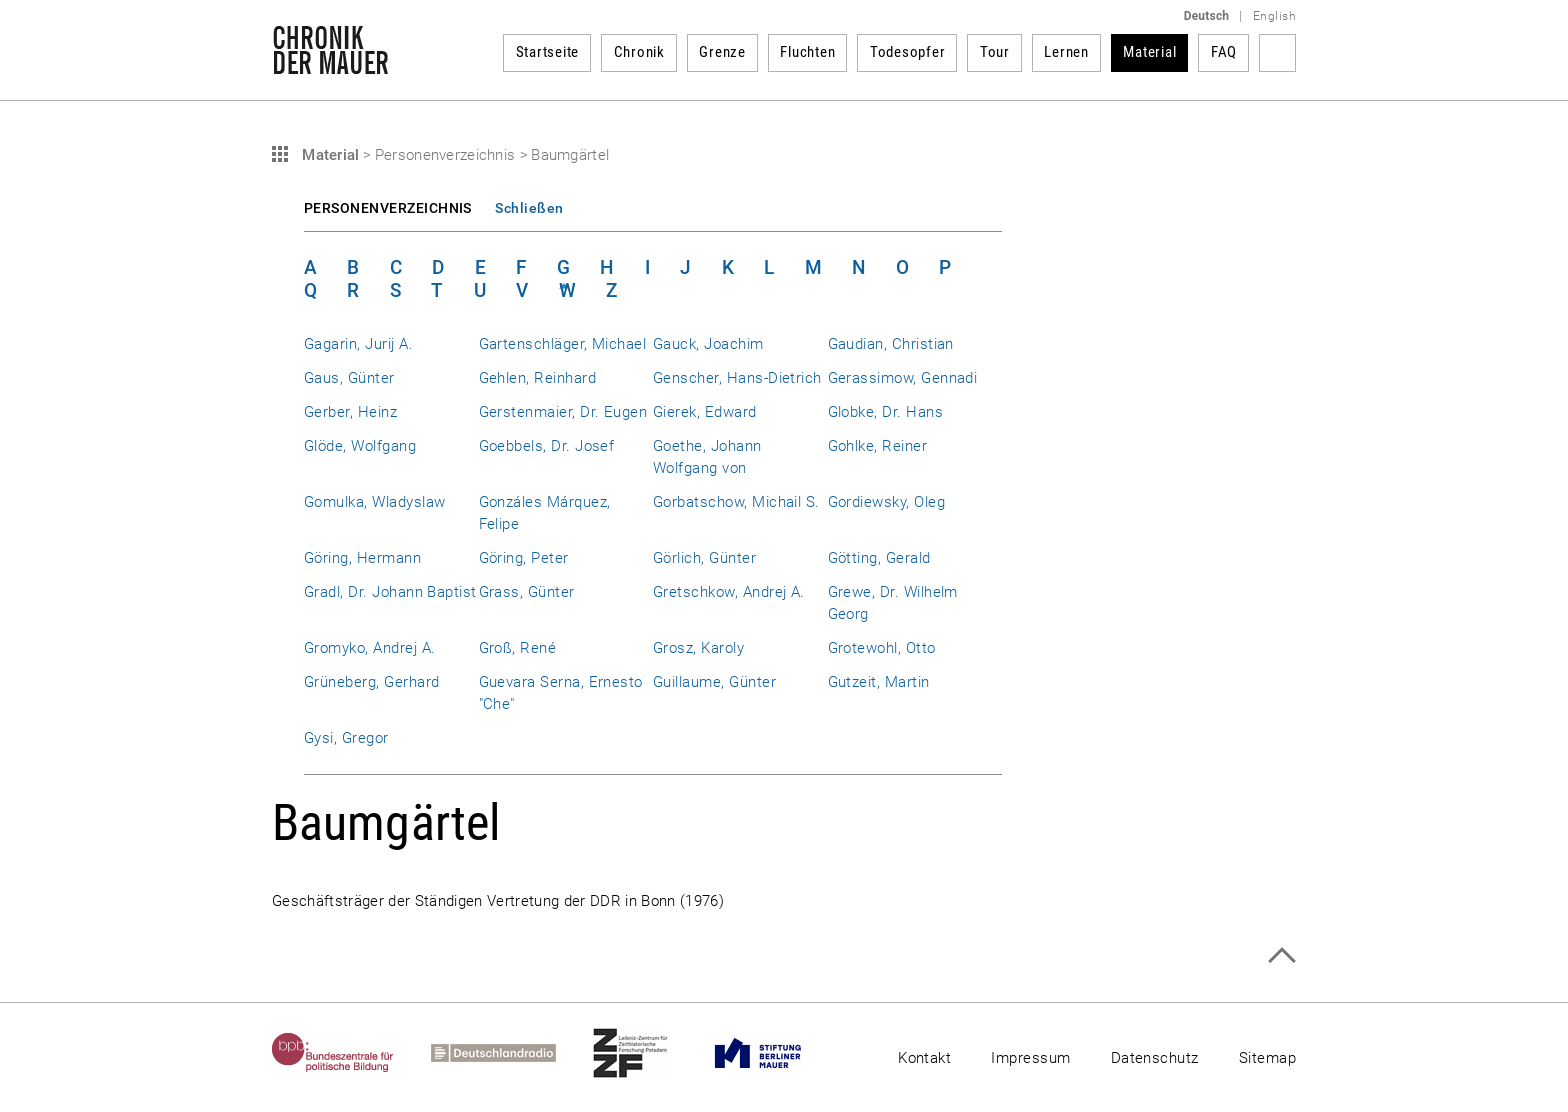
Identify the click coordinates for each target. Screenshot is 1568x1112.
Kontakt (924, 1058)
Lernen (1066, 52)
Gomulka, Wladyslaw (374, 502)
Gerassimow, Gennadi (903, 378)
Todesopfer (908, 52)
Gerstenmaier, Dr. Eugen (563, 412)
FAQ (1224, 52)
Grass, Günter (527, 592)
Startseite (548, 52)
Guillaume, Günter (714, 682)
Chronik (639, 52)
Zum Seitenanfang (1281, 955)
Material (1149, 52)
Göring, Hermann (362, 558)
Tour (995, 52)
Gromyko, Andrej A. (369, 648)
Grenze (722, 52)
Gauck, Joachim (708, 344)
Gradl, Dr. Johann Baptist (390, 592)
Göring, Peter (524, 558)
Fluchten (807, 52)
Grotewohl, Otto (882, 648)
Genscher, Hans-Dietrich (737, 378)
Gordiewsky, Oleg (887, 502)
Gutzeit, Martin (879, 682)
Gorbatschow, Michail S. (736, 502)
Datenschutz (1155, 1058)
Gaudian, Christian (891, 344)
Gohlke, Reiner (878, 446)
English (1274, 16)
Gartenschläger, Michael (563, 344)
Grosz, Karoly (698, 648)
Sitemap (1267, 1058)
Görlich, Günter (704, 558)
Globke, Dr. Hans (886, 412)
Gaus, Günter (349, 378)
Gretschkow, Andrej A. (729, 592)
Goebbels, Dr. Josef (547, 446)
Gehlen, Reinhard (538, 378)
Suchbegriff (1277, 53)
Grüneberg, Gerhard (371, 682)
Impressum (1030, 1058)
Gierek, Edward (705, 412)
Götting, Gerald (879, 558)
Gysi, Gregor (346, 738)
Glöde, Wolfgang (360, 446)
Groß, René (518, 648)
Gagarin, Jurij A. (358, 344)
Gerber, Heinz (350, 412)
